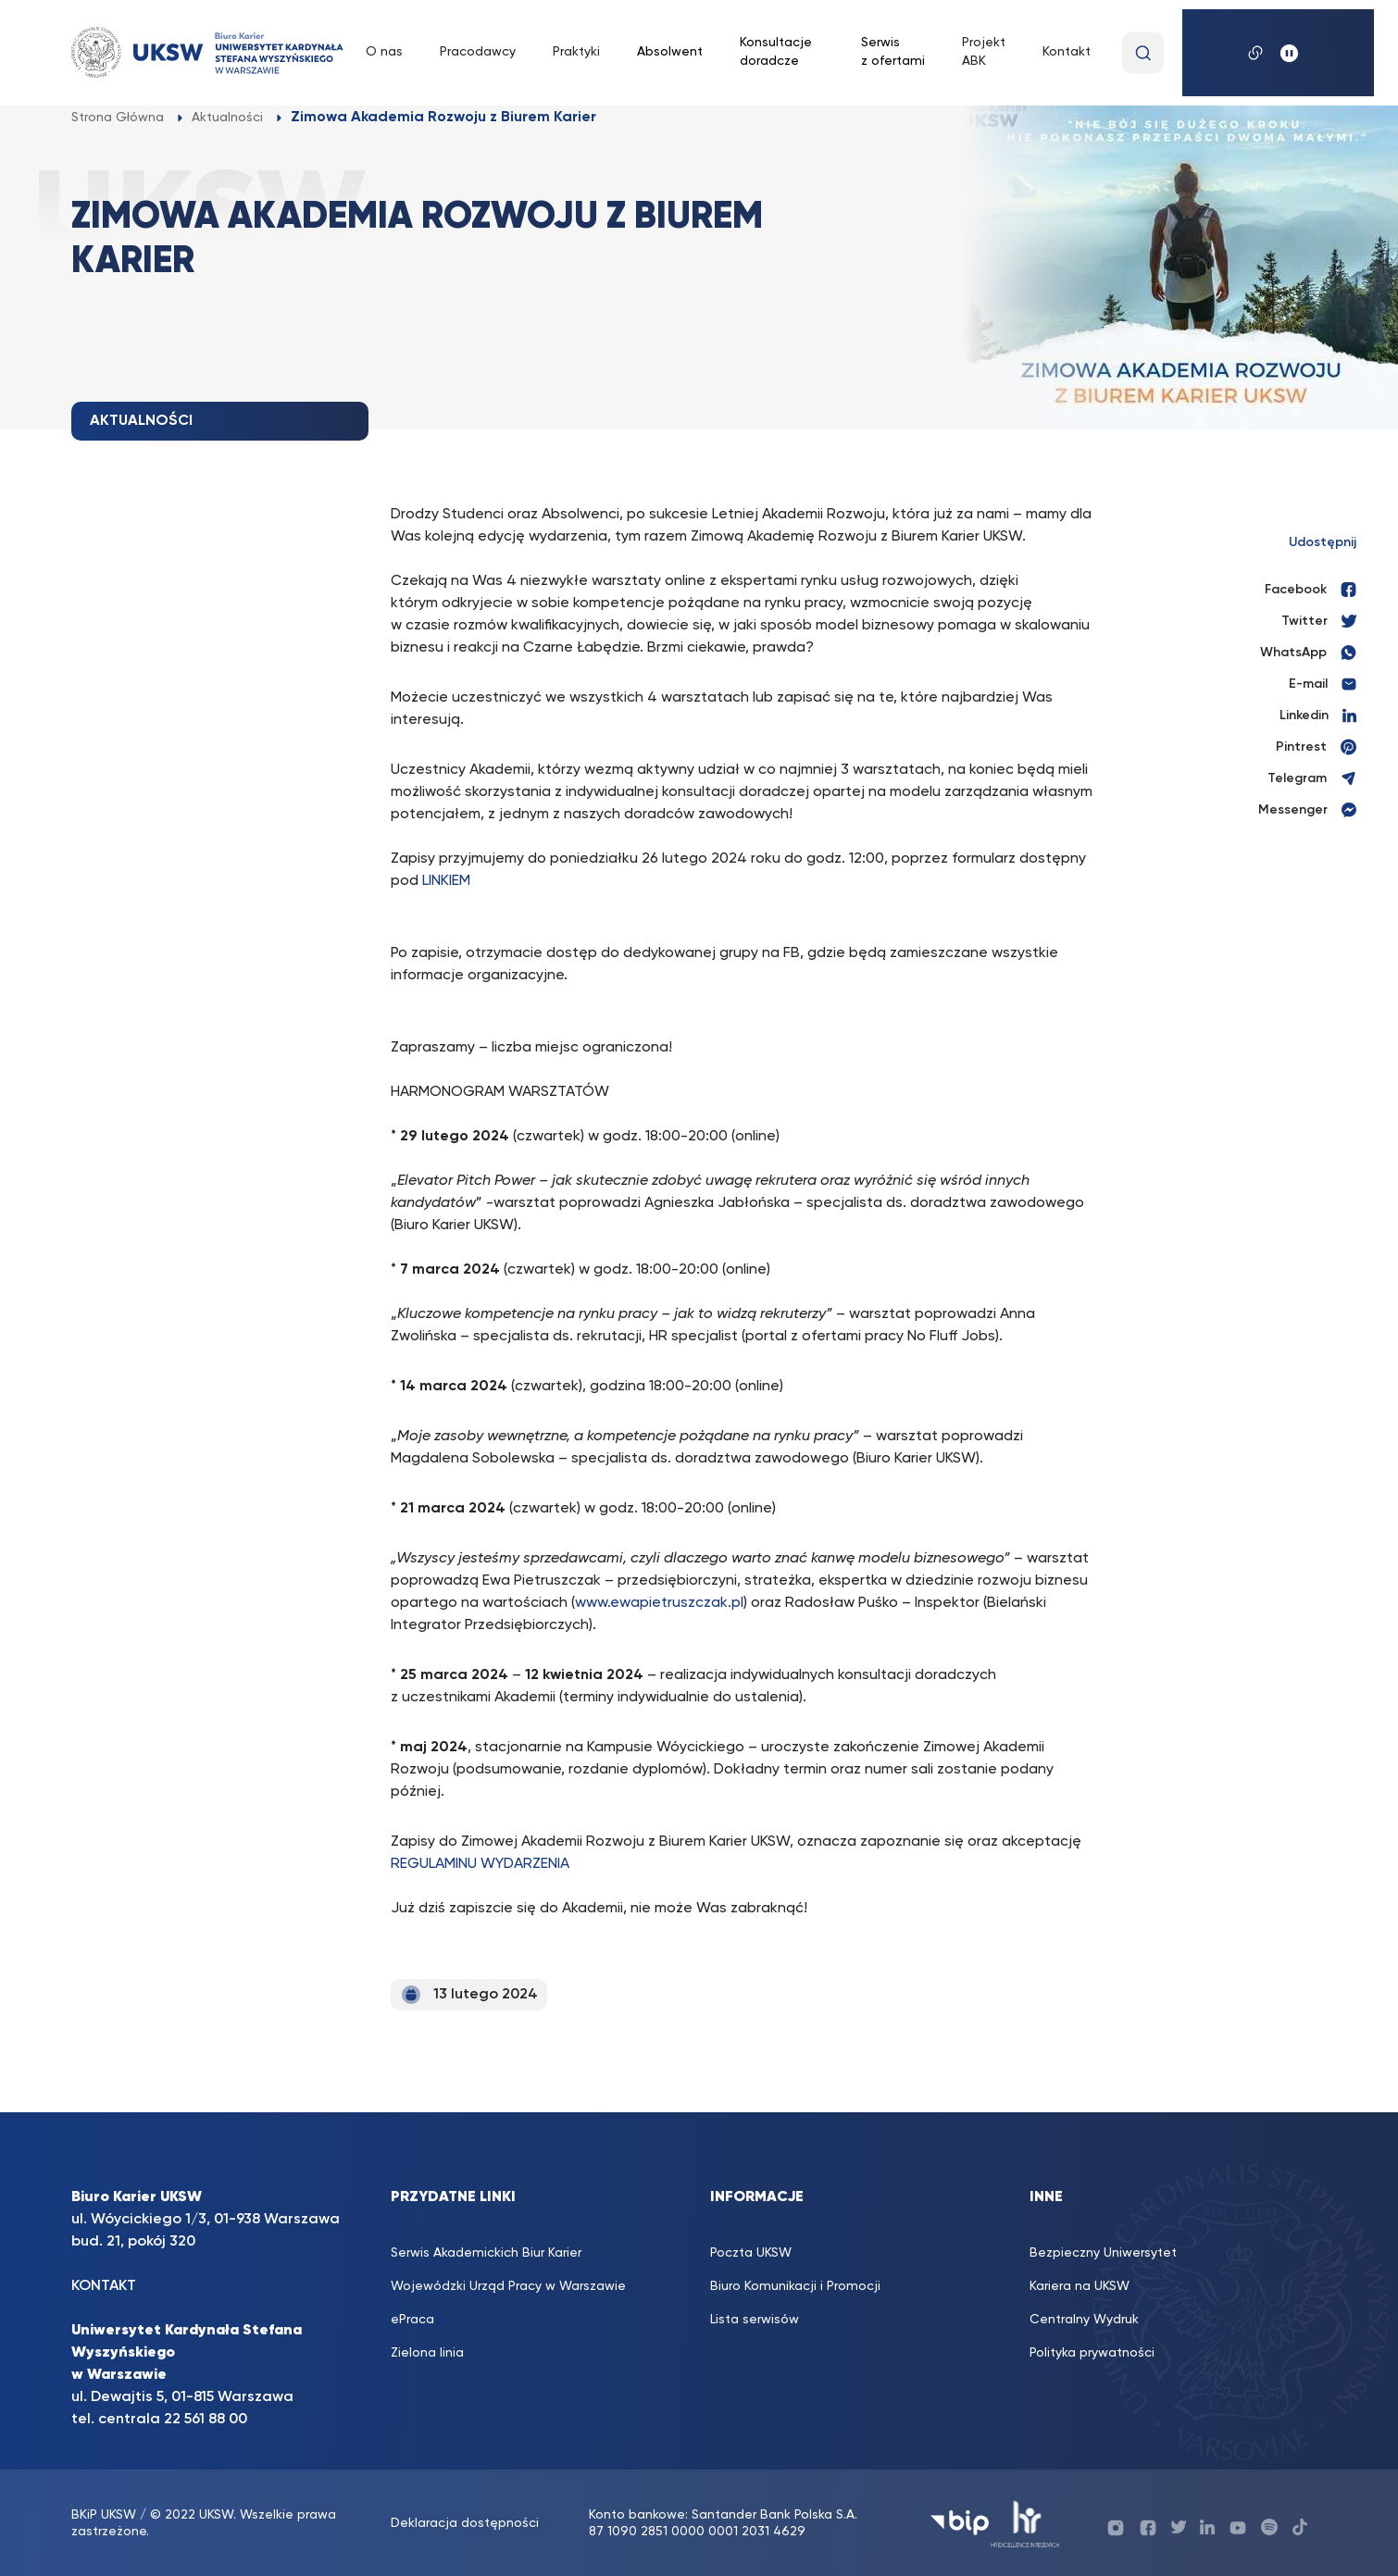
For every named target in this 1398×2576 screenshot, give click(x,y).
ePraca (412, 2319)
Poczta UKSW (751, 2252)
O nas (384, 51)
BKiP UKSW (105, 2514)
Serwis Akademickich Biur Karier (486, 2252)
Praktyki (576, 51)
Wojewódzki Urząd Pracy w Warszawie (508, 2286)
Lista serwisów (754, 2319)
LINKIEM (446, 881)
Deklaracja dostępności (465, 2523)
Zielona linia (427, 2352)
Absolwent (670, 51)
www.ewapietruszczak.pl (659, 1603)
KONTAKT (103, 2286)
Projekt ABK (983, 52)
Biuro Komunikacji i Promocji (795, 2286)
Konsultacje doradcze (776, 52)
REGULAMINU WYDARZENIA (480, 1864)
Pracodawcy (478, 51)
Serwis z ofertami (893, 52)
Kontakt (1066, 51)
